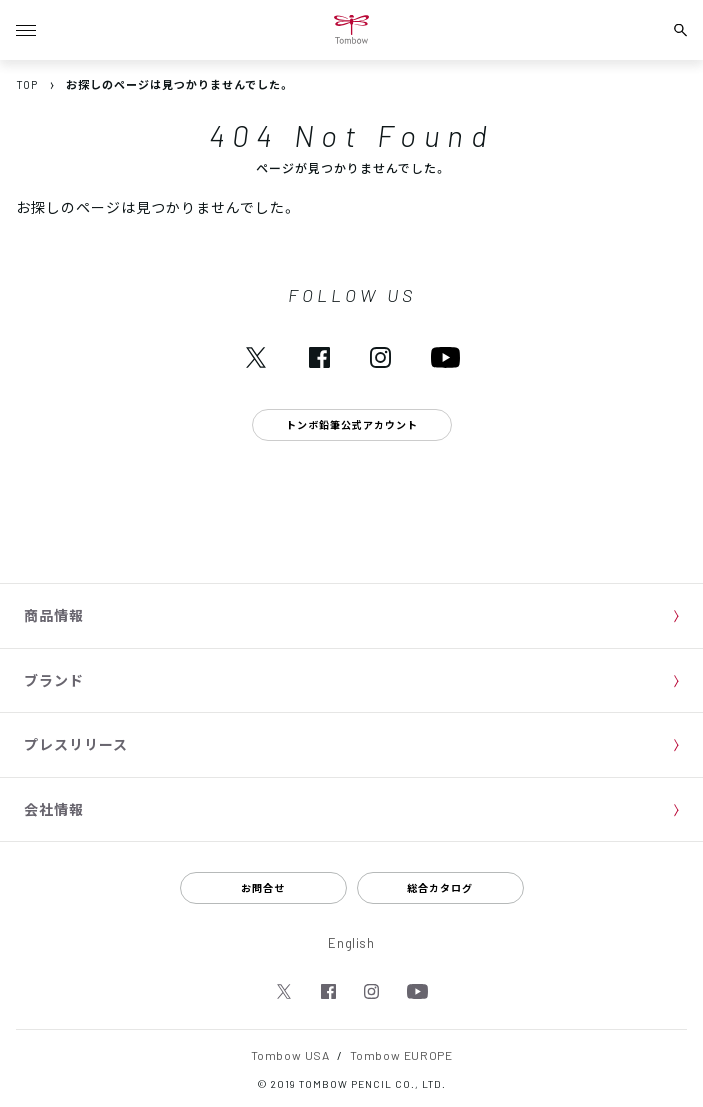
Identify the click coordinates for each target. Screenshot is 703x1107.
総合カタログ (440, 887)
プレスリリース (76, 744)
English (351, 942)
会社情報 (54, 809)
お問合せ (263, 887)
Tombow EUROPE (401, 1055)
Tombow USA (290, 1055)
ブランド (54, 680)
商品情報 (54, 615)
